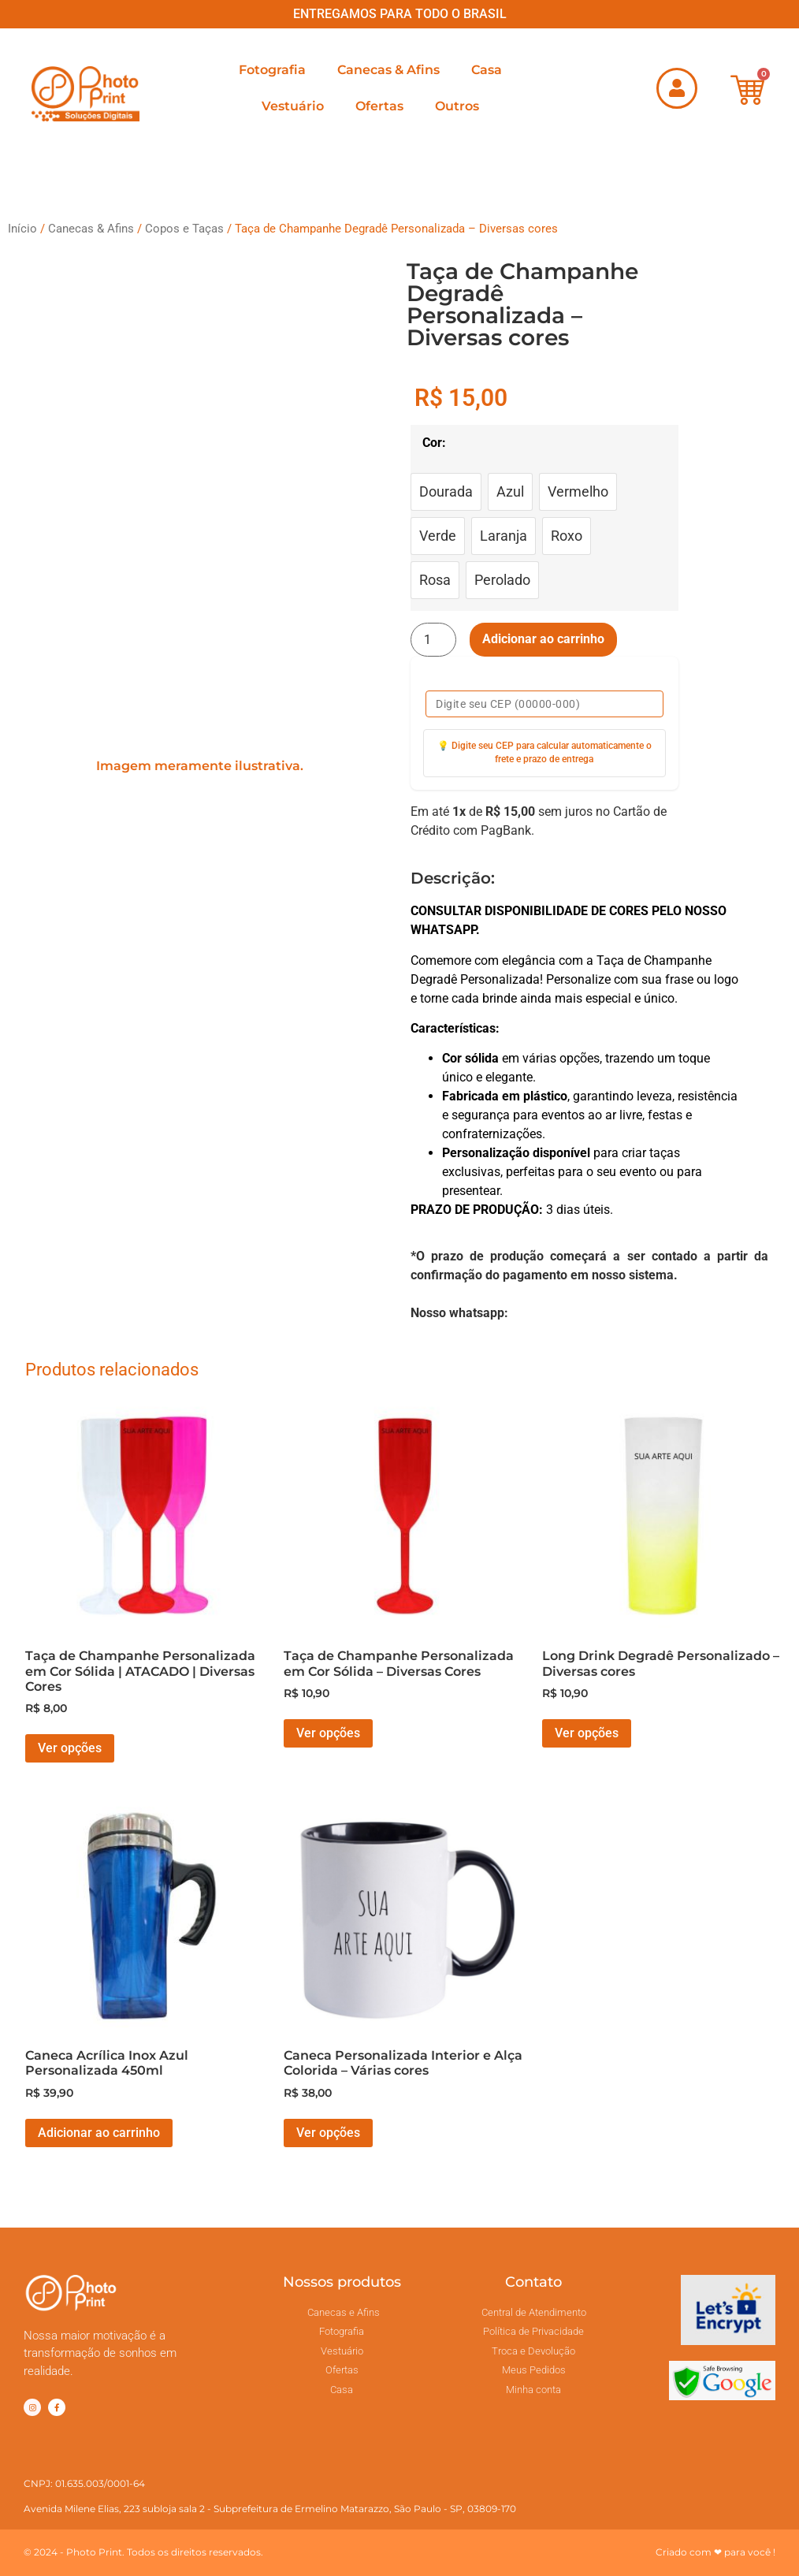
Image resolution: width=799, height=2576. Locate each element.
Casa (486, 69)
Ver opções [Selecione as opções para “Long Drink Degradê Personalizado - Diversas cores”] (587, 1732)
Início (22, 228)
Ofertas (379, 106)
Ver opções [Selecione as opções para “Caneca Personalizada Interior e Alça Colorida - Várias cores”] (328, 2132)
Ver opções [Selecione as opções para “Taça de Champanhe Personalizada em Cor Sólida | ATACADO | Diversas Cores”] (70, 1747)
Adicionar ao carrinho (543, 638)
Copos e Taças (184, 228)
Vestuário (293, 106)
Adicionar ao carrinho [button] (99, 2132)
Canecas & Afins (388, 69)
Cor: (434, 443)
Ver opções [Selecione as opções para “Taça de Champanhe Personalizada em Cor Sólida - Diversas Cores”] (328, 1732)
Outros (457, 106)
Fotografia (272, 69)
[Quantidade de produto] (433, 640)
